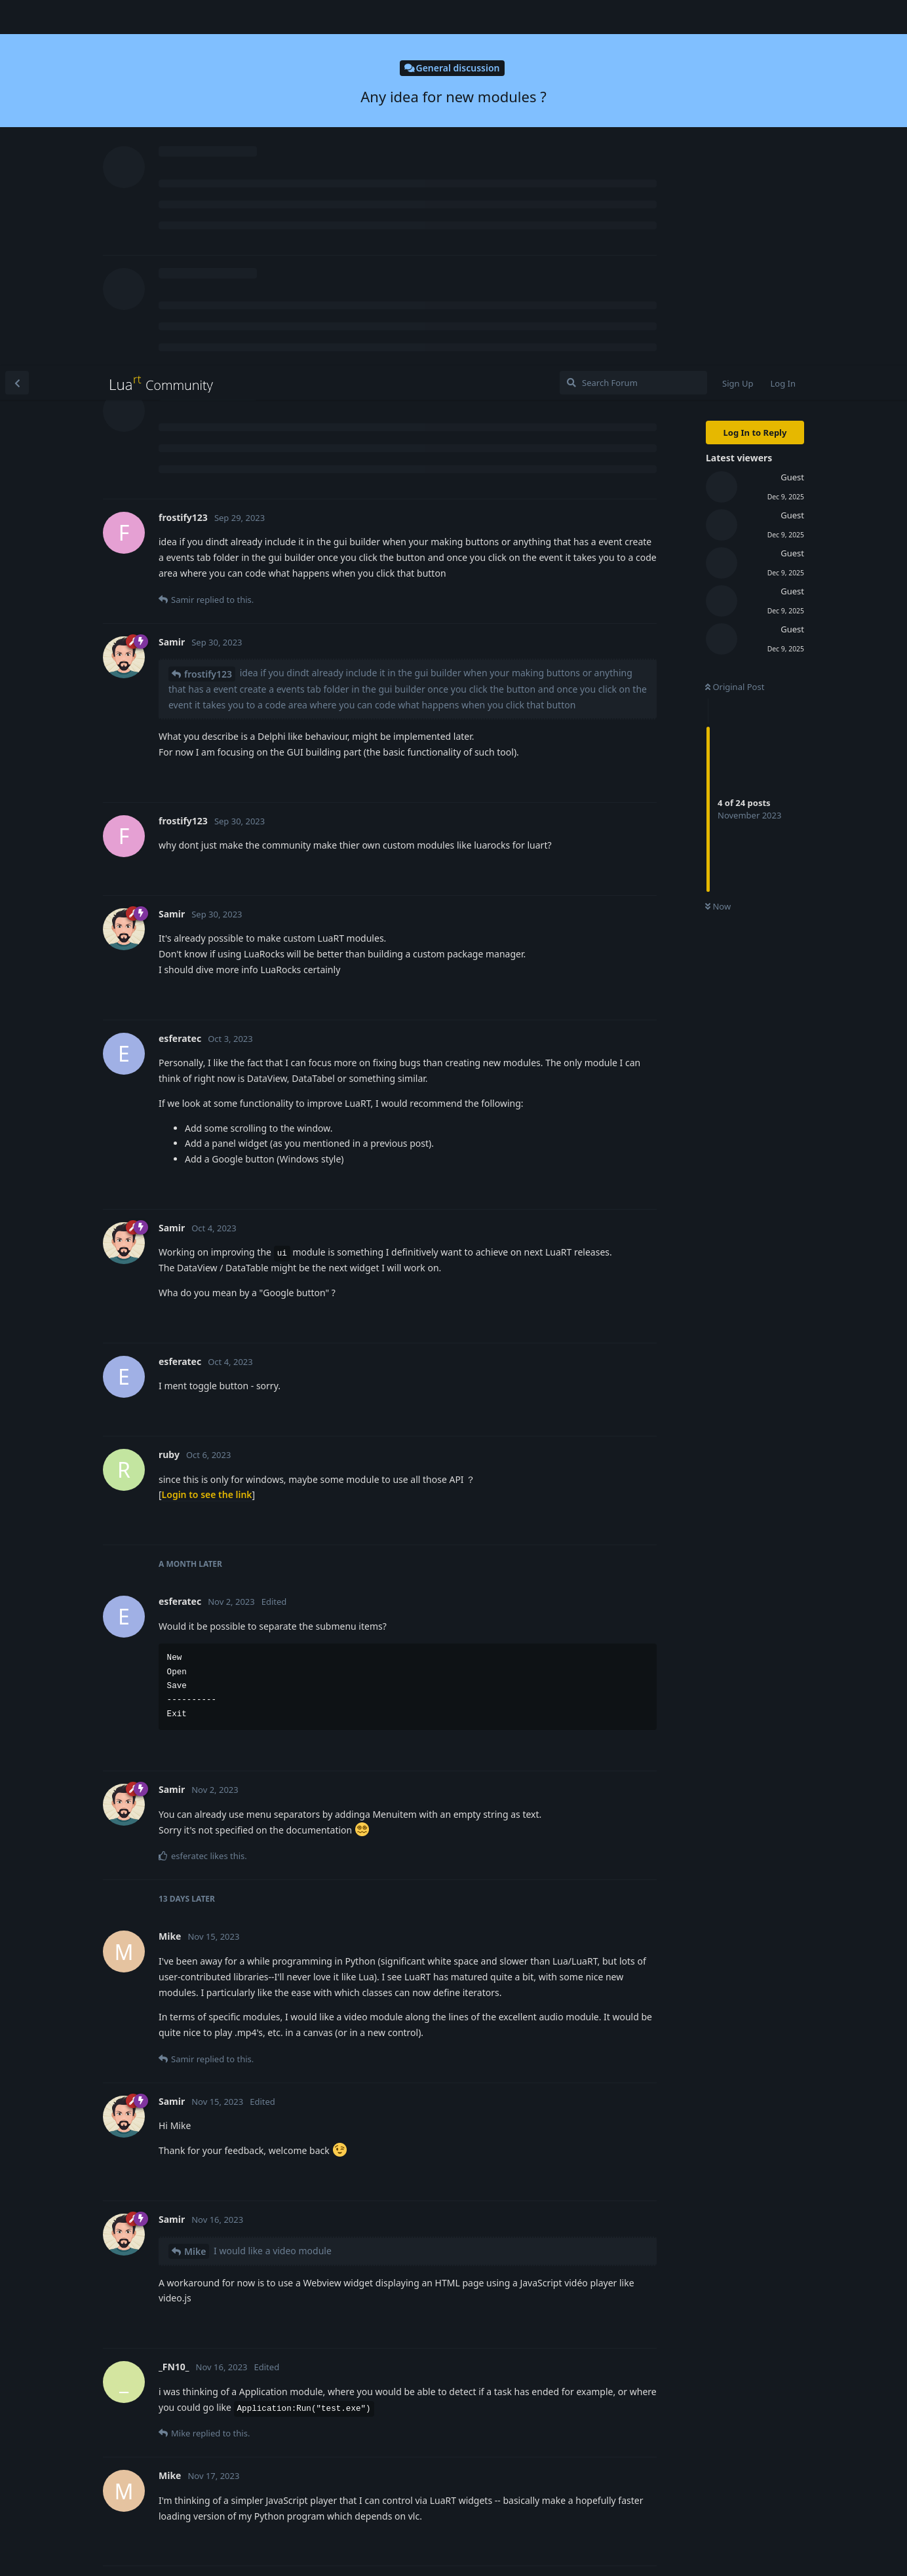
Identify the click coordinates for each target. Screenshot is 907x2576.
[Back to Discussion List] (17, 17)
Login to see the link (207, 1129)
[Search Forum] (633, 17)
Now (718, 541)
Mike (195, 1885)
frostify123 (208, 308)
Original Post (734, 321)
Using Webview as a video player (334, 2220)
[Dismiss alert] (310, 2549)
